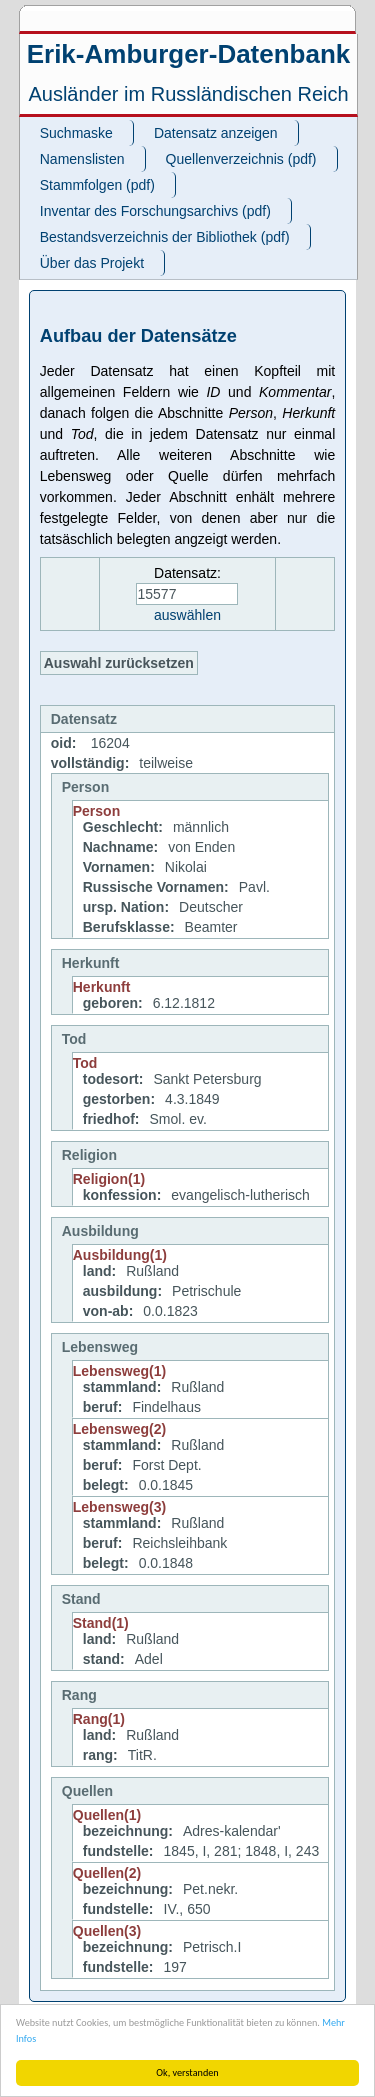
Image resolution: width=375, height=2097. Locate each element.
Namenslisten (82, 159)
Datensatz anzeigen (216, 133)
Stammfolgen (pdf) (97, 185)
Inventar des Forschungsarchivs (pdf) (155, 211)
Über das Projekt (92, 263)
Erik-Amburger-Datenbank (189, 54)
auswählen (187, 615)
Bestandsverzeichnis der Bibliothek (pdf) (165, 237)
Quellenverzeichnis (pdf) (241, 159)
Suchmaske (76, 133)
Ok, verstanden (187, 2072)
